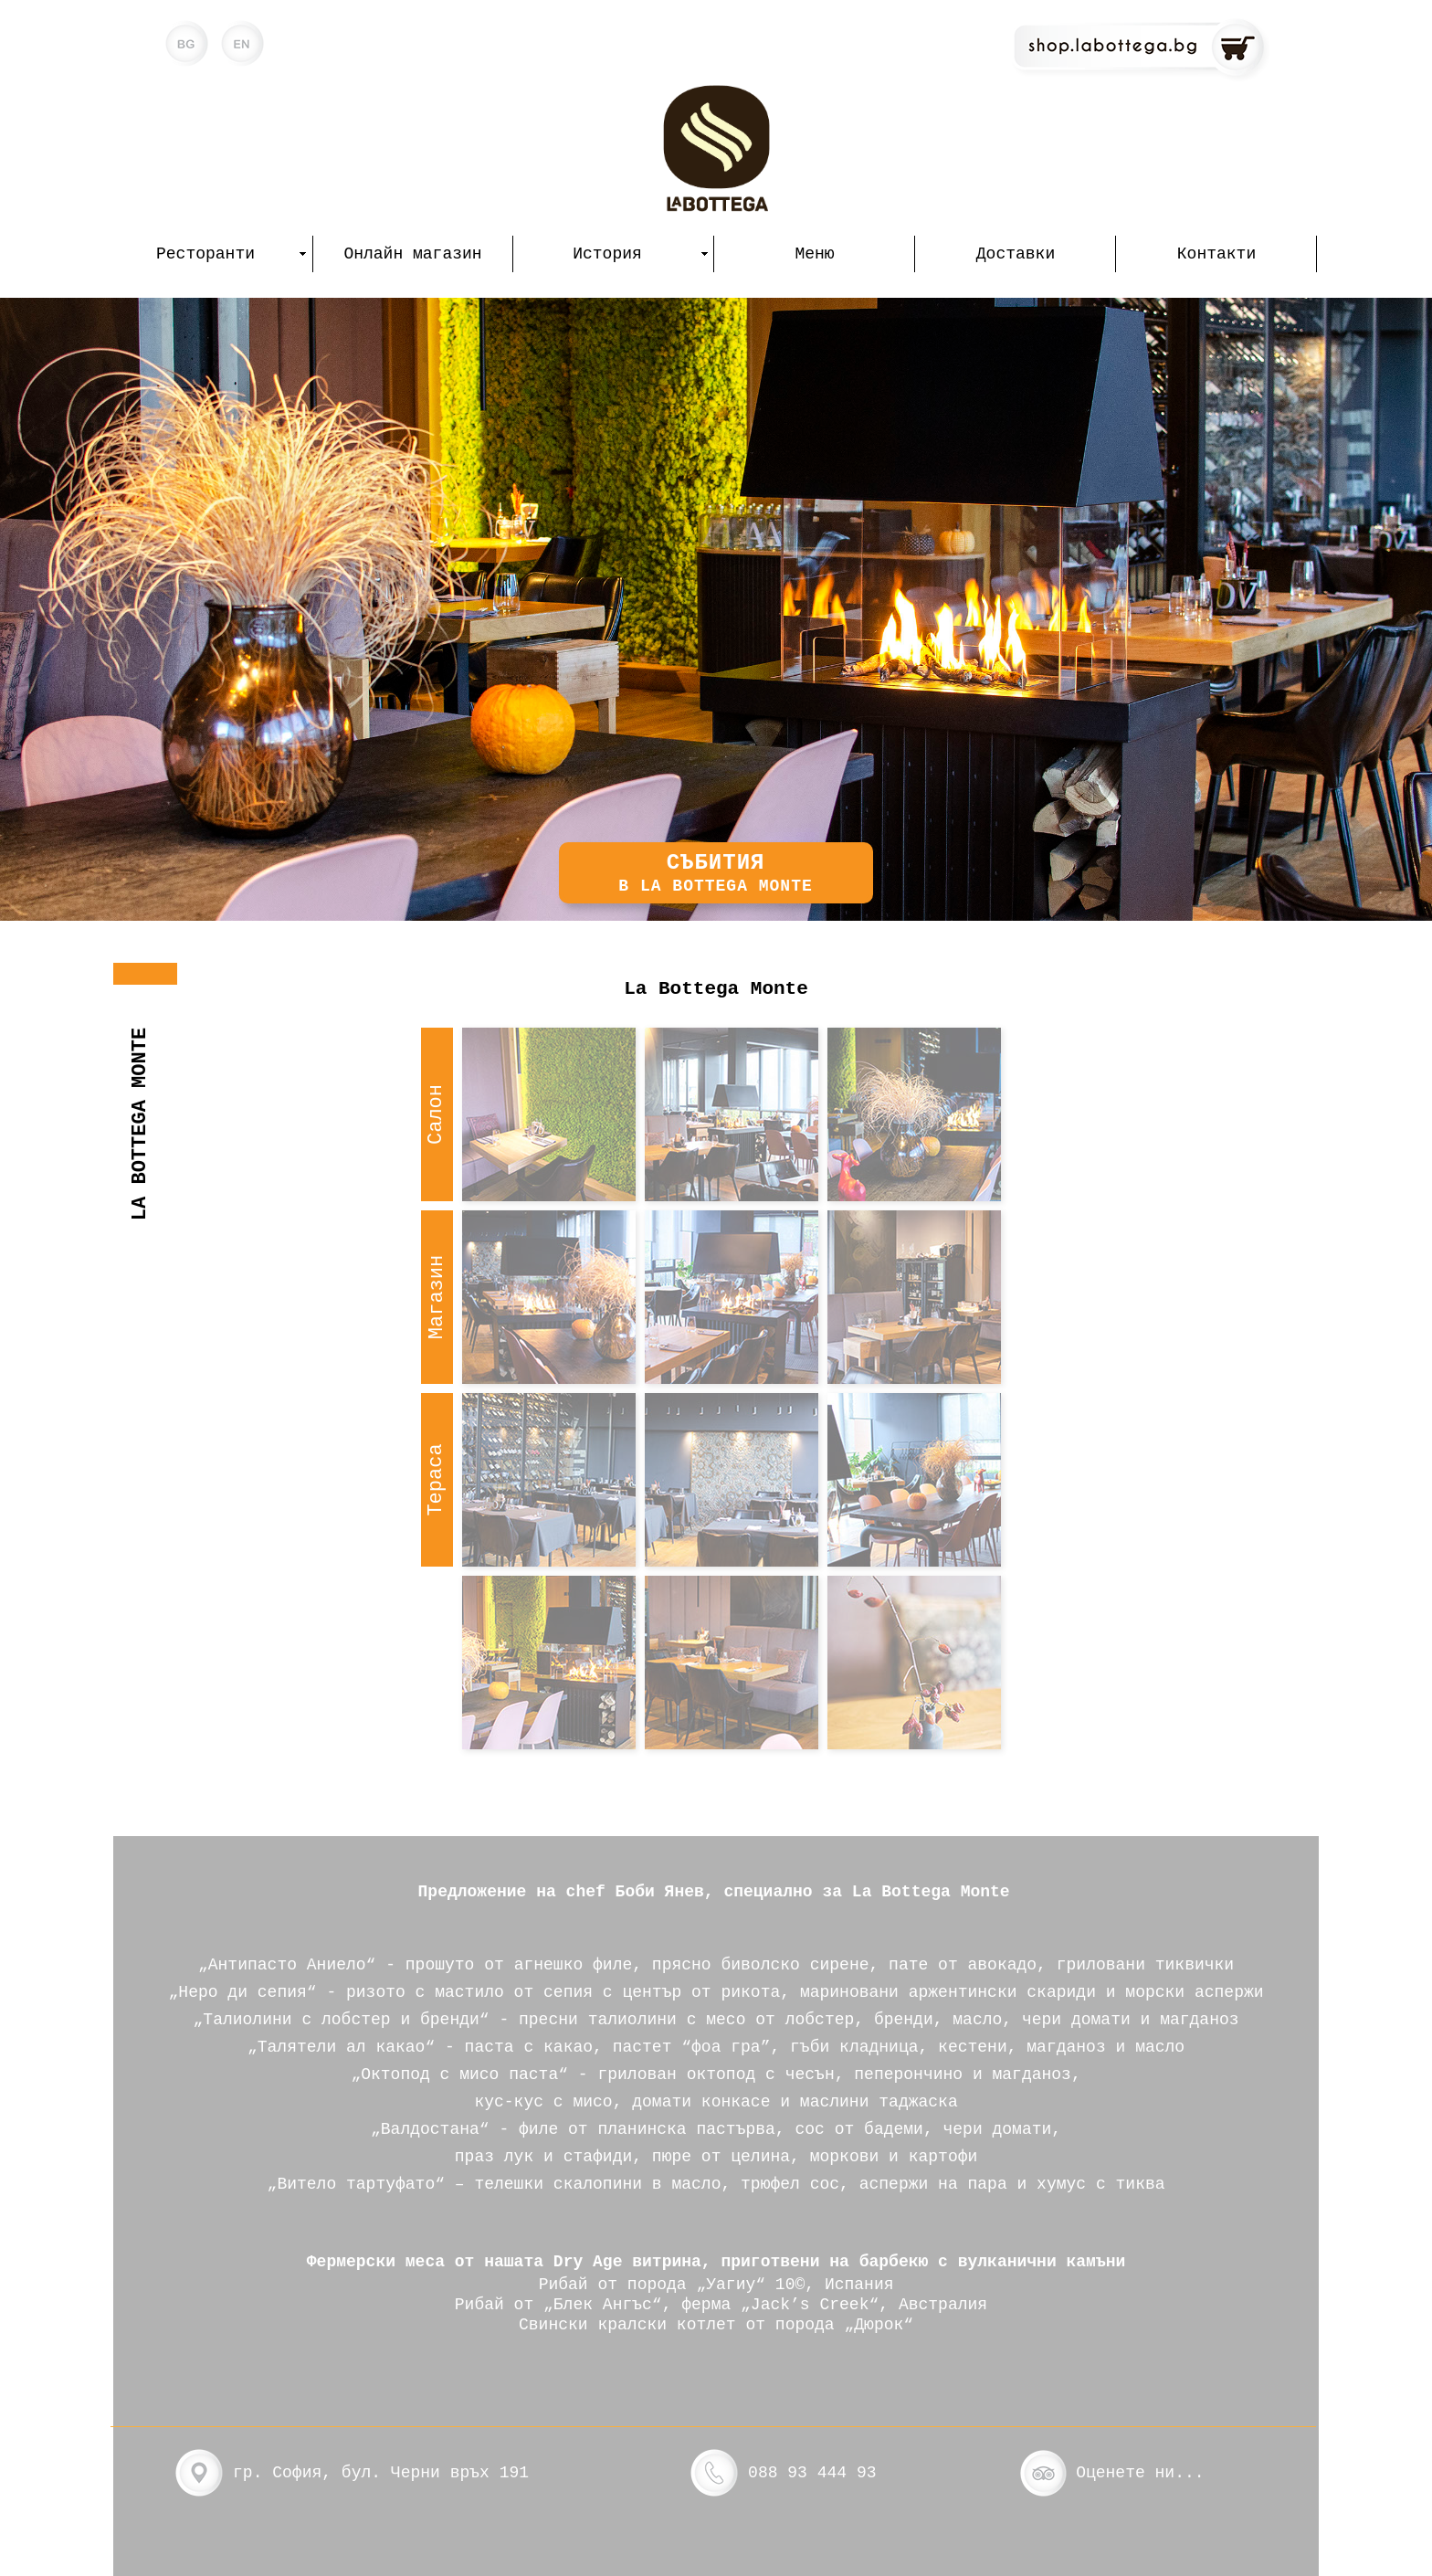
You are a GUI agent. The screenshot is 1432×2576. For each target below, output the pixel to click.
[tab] (437, 1114)
